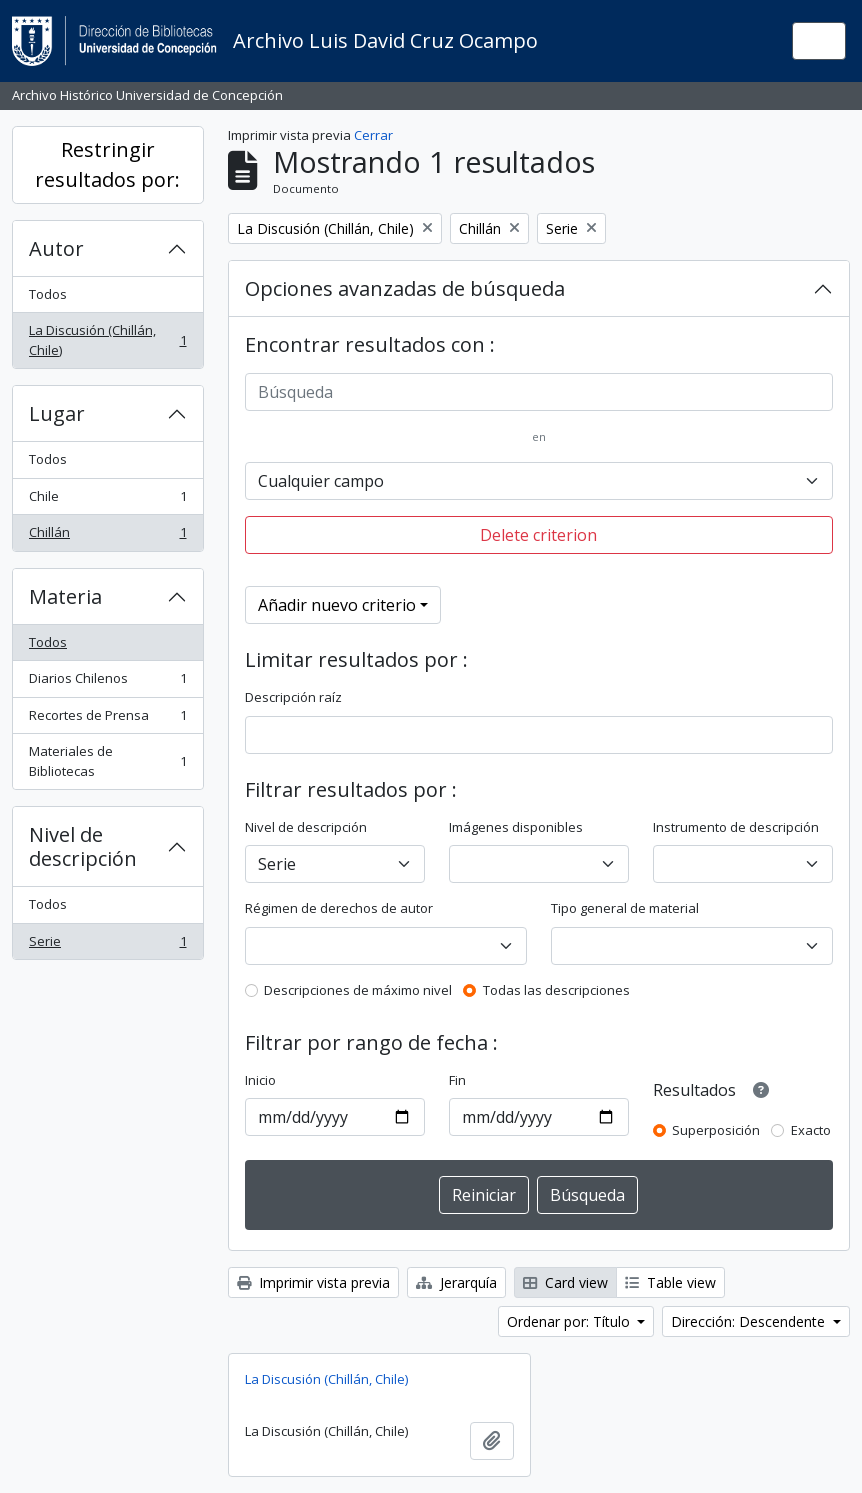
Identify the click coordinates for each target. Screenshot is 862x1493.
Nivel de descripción (83, 846)
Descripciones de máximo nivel (358, 990)
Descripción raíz (293, 697)
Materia (65, 596)
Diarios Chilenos (107, 682)
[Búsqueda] (539, 392)
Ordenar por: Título (570, 1321)
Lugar (57, 413)
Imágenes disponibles (516, 827)
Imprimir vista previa (313, 1282)
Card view (565, 1282)
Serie (107, 945)
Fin (457, 1080)
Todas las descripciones (556, 990)
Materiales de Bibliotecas (107, 761)
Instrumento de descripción (736, 827)
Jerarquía (456, 1282)
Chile (107, 500)
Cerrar (373, 135)
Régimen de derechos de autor (339, 908)
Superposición (716, 1130)
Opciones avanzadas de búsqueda (405, 288)
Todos (48, 294)
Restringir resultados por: (107, 164)
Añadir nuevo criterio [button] (337, 605)
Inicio (260, 1080)
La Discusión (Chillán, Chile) (107, 340)
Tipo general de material (625, 908)
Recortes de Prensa (107, 719)
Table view (670, 1282)
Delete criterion (538, 535)
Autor (56, 248)
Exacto (811, 1130)
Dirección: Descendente (750, 1321)
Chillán (107, 536)
